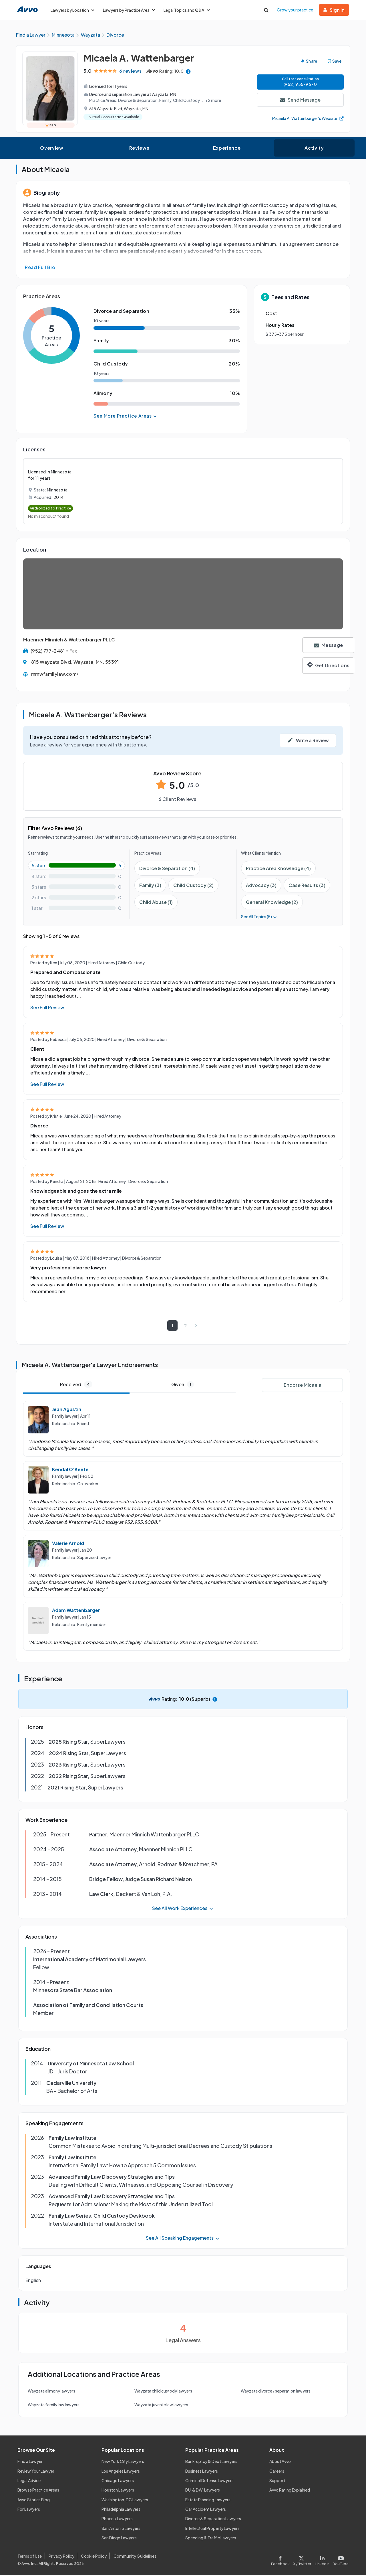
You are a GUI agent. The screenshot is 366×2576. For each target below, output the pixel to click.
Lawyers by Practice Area (129, 10)
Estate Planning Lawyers (207, 2500)
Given (182, 1385)
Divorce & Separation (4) (167, 869)
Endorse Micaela (302, 1386)
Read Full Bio (40, 268)
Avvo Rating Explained (289, 2490)
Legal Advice (29, 2481)
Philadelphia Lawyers (121, 2509)
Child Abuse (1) (156, 903)
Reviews (139, 149)
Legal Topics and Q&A (187, 10)
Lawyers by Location (72, 10)
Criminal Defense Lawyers (209, 2481)
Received (76, 1385)
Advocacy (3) (261, 886)
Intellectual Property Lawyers (212, 2528)
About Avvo (280, 2462)
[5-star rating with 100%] (76, 866)
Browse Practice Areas (38, 2490)
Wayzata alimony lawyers (51, 2391)
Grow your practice (295, 9)
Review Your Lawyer (35, 2471)
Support (277, 2481)
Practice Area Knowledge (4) (278, 869)
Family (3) (150, 886)
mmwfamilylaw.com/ (54, 675)
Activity (314, 149)
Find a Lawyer (30, 2462)
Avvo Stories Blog (33, 2500)
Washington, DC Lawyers (125, 2500)
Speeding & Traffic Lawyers (210, 2538)
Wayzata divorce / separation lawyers (276, 2391)
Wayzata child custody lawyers (163, 2391)
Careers (276, 2471)
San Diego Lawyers (119, 2538)
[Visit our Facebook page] (281, 2560)
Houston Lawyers (118, 2490)
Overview (51, 149)
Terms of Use (29, 2556)
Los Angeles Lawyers (121, 2471)
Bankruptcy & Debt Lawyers (211, 2462)
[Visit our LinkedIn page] (322, 2560)
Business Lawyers (201, 2471)
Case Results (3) (307, 886)
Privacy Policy (61, 2556)
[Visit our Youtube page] (340, 2560)
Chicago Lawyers (118, 2481)
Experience (226, 149)
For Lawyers (28, 2509)
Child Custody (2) (193, 886)
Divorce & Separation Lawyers (213, 2519)
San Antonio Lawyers (121, 2528)
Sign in (334, 10)
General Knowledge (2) (272, 903)
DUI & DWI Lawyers (202, 2490)
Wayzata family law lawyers (53, 2405)
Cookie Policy (94, 2556)
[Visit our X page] (302, 2560)
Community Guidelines (135, 2556)
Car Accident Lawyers (205, 2509)
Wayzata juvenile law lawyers (161, 2405)
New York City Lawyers (123, 2462)
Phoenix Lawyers (117, 2519)
